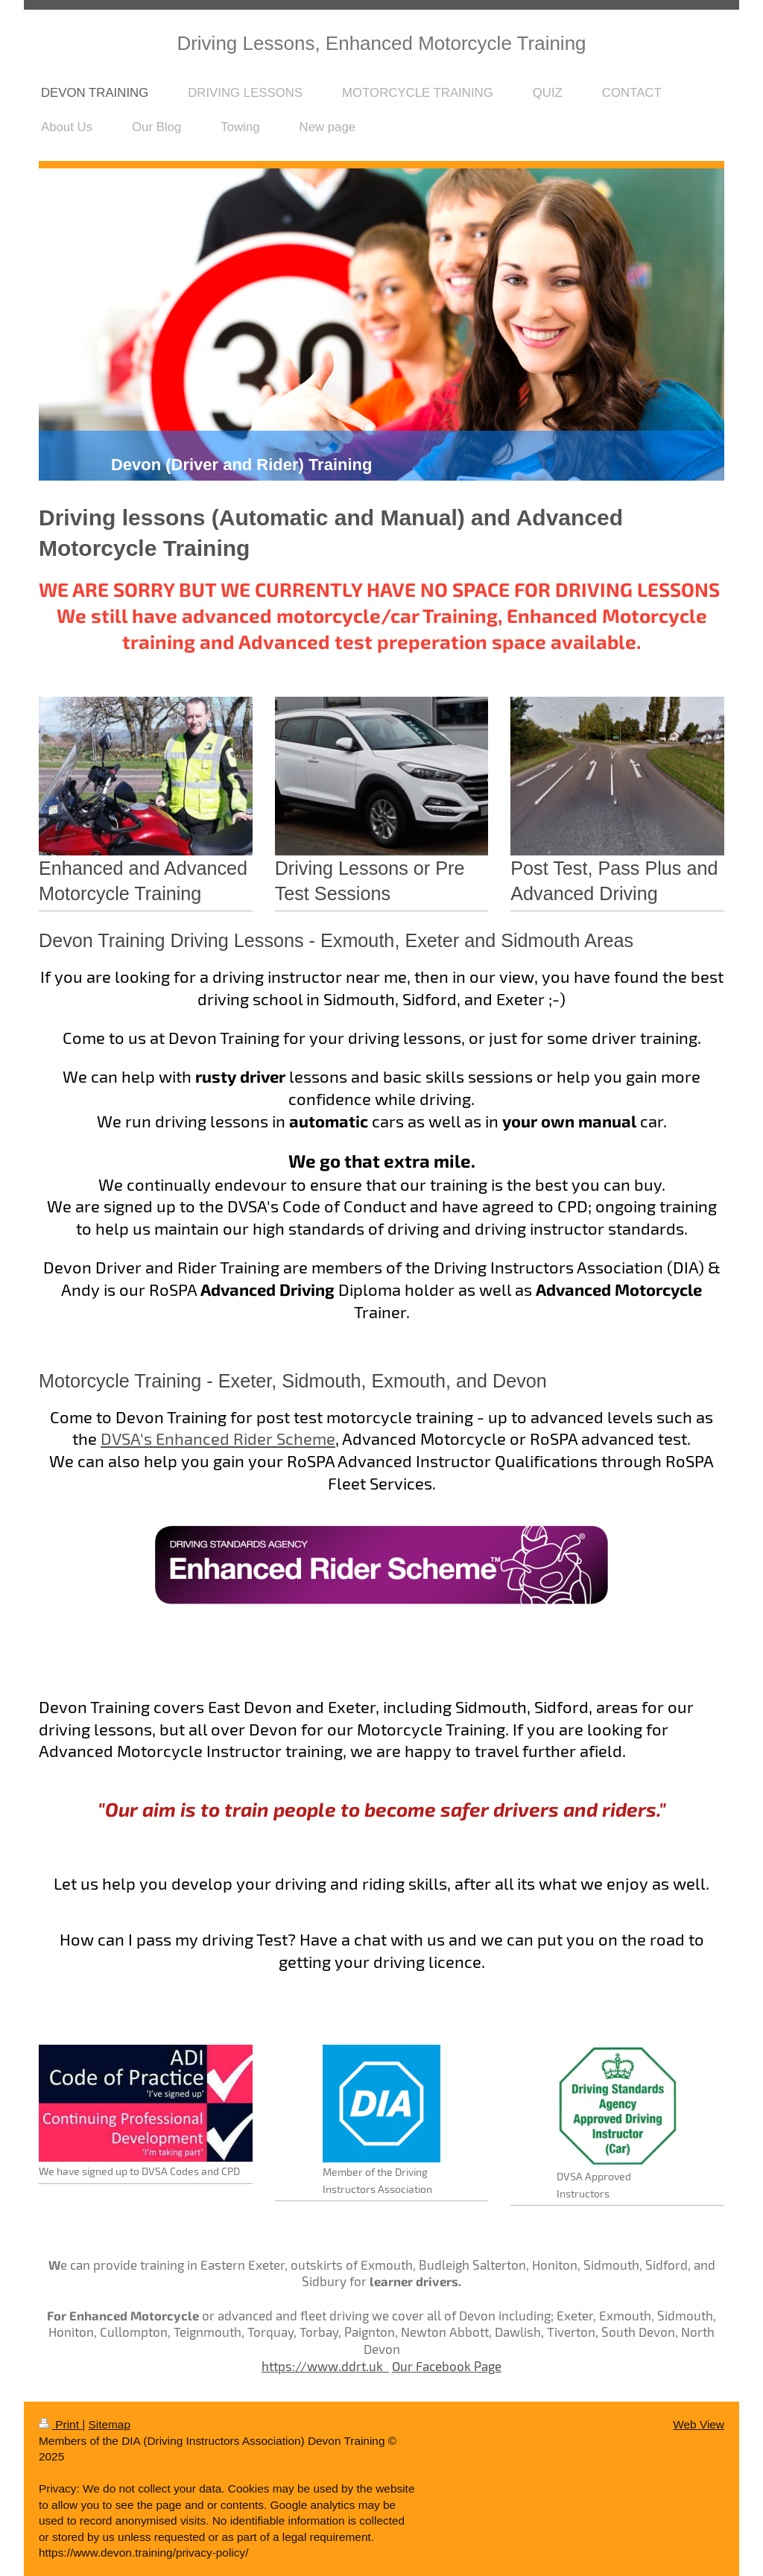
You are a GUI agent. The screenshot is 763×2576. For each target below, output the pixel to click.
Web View (698, 2424)
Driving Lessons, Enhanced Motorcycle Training (381, 43)
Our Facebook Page (446, 2365)
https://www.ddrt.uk (325, 2365)
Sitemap (109, 2424)
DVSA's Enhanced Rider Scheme (218, 1438)
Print (60, 2424)
